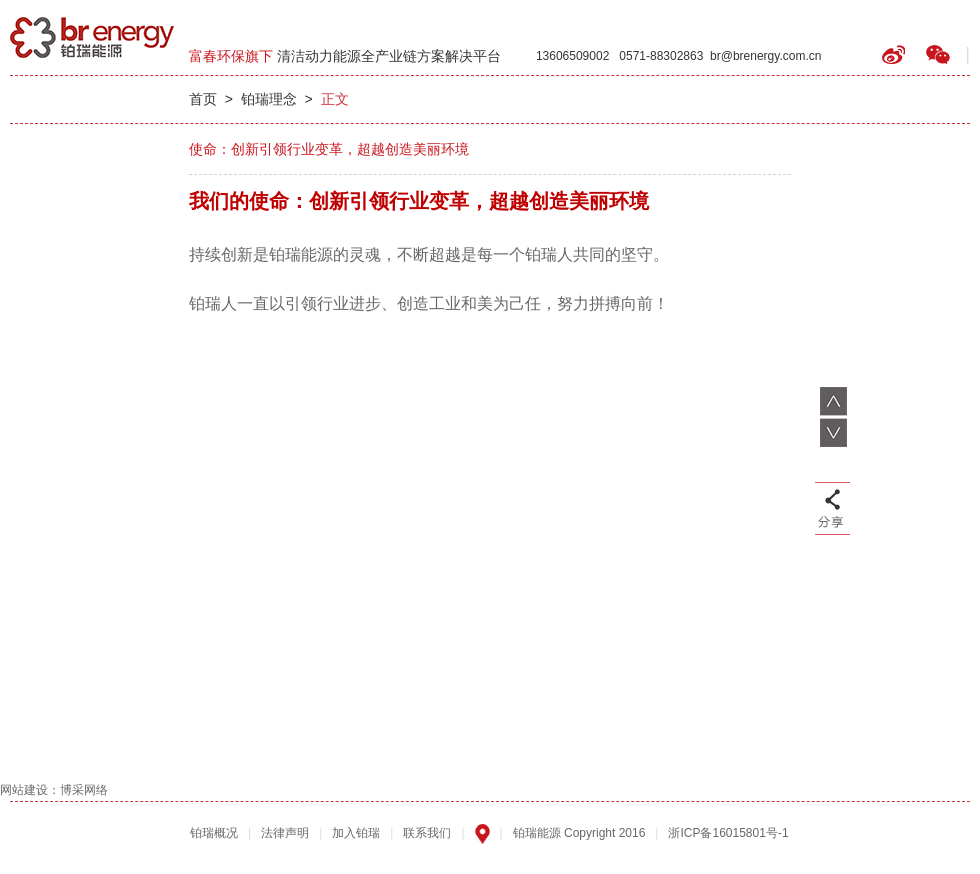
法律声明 (285, 833)
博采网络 (84, 790)
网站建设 (24, 790)
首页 (203, 99)
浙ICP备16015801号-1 (728, 833)
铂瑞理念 (269, 99)
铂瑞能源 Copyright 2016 (579, 833)
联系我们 (427, 833)
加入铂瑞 (356, 833)
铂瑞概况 (214, 833)
